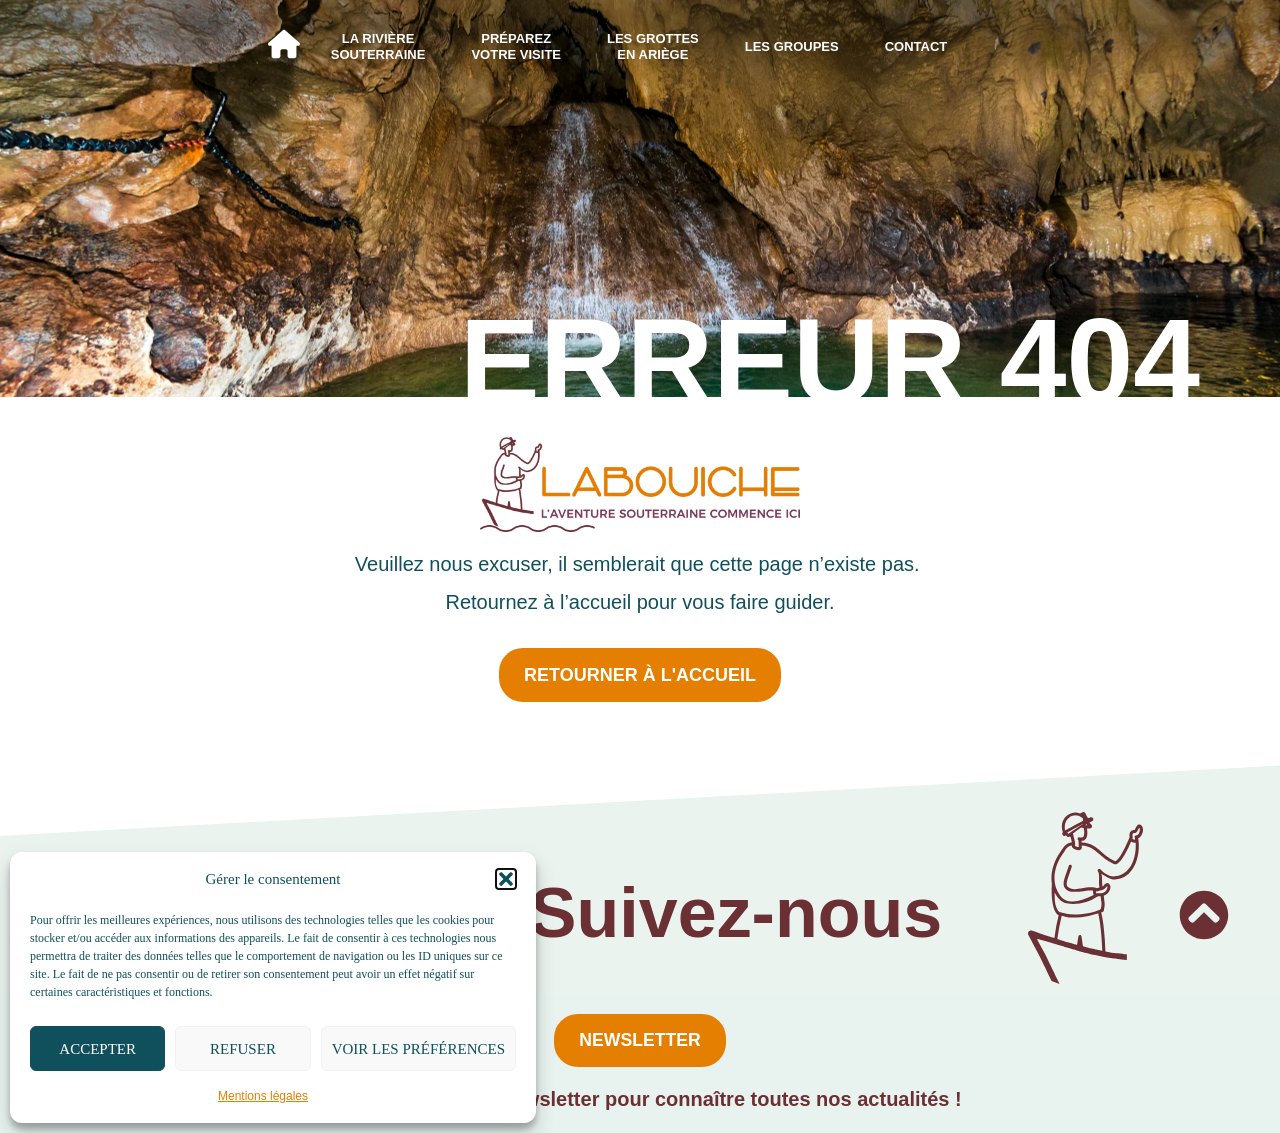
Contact (916, 46)
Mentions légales (263, 1096)
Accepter (97, 1049)
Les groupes (792, 46)
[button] (506, 879)
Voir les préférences (418, 1049)
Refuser (243, 1049)
